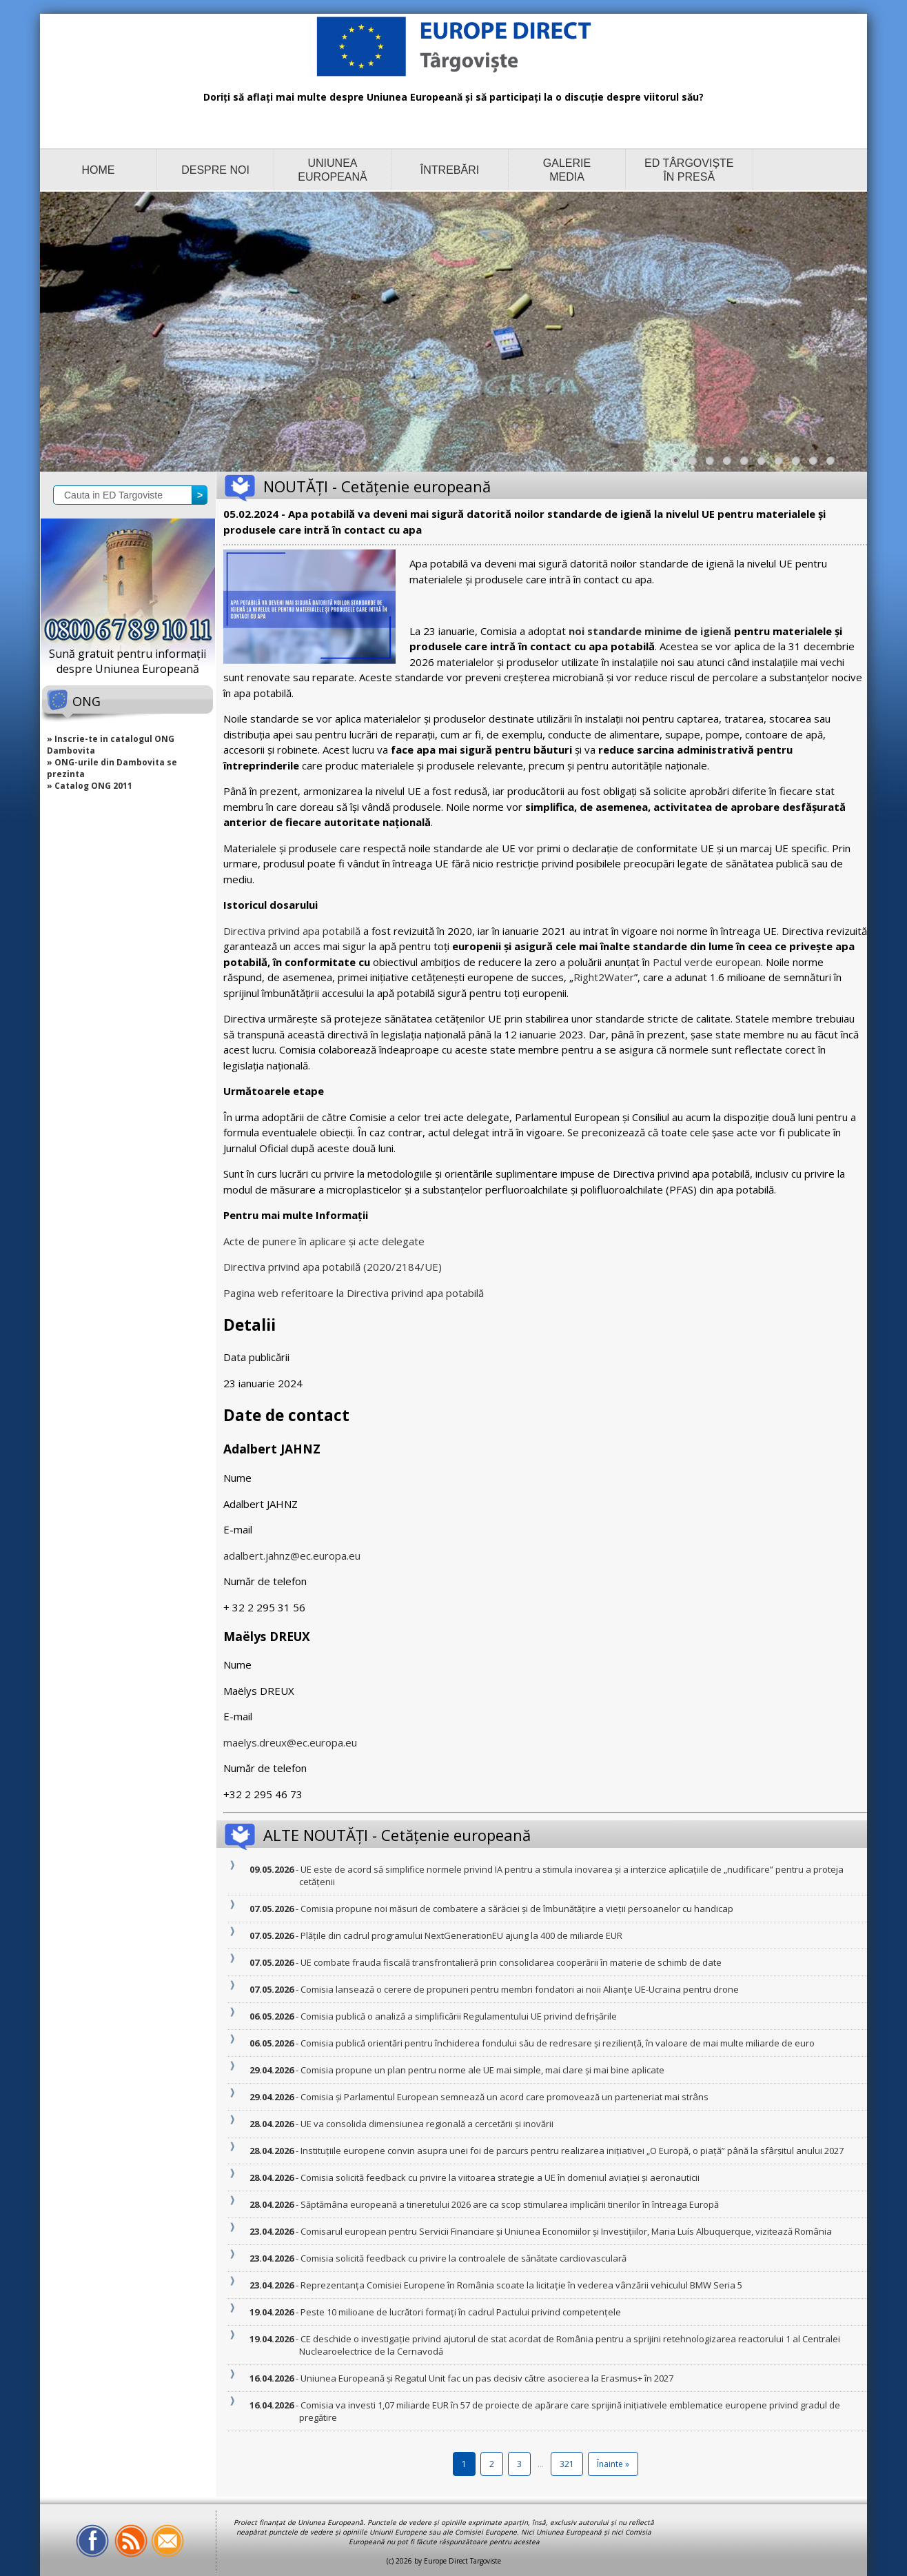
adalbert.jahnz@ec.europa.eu (291, 1555)
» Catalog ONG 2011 (89, 786)
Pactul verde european (707, 962)
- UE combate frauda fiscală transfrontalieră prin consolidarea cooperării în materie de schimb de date (510, 1962)
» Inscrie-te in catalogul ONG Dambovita (110, 744)
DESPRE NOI (215, 170)
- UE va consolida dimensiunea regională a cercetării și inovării (426, 2123)
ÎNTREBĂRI (449, 170)
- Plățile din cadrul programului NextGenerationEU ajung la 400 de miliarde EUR (460, 1935)
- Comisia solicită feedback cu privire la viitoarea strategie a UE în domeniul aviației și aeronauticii (499, 2177)
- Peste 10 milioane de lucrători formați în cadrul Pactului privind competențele (460, 2312)
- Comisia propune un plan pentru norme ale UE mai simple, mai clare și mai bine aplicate (481, 2070)
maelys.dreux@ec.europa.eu (290, 1742)
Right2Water (603, 977)
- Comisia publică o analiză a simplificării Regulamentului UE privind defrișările (458, 2016)
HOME (98, 170)
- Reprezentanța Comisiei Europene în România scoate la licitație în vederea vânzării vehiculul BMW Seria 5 (520, 2285)
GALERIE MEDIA (567, 170)
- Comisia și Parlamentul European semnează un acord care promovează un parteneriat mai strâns (504, 2097)
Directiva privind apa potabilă (291, 931)
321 (567, 2464)
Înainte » (613, 2464)
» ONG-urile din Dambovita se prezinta (112, 768)
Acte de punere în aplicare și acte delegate (324, 1241)
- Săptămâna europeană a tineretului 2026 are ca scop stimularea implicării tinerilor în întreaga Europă (509, 2204)
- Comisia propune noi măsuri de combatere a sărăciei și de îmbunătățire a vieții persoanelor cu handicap (516, 1908)
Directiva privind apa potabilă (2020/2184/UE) (332, 1267)
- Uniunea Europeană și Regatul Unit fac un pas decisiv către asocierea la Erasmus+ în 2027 (486, 2378)
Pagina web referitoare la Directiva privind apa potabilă (353, 1293)
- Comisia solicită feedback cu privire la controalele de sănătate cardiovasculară (462, 2258)
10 (834, 464)
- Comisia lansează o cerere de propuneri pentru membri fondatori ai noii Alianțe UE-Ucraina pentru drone (519, 1989)
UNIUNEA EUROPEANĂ (332, 170)
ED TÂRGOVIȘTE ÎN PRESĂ (689, 170)
